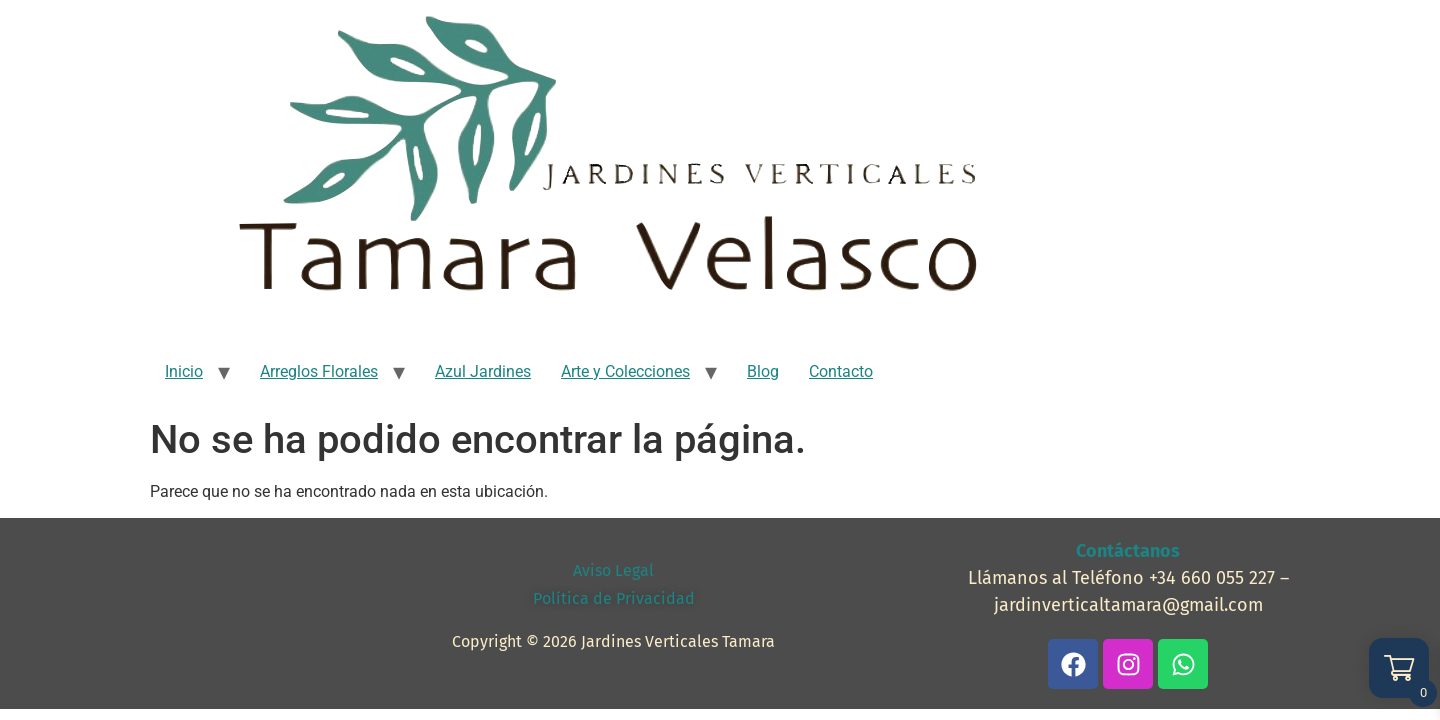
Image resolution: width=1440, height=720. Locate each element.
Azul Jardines (483, 371)
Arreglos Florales (319, 371)
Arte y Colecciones (625, 371)
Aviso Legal (613, 570)
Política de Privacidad (614, 598)
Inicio (184, 371)
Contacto (841, 371)
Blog (763, 371)
